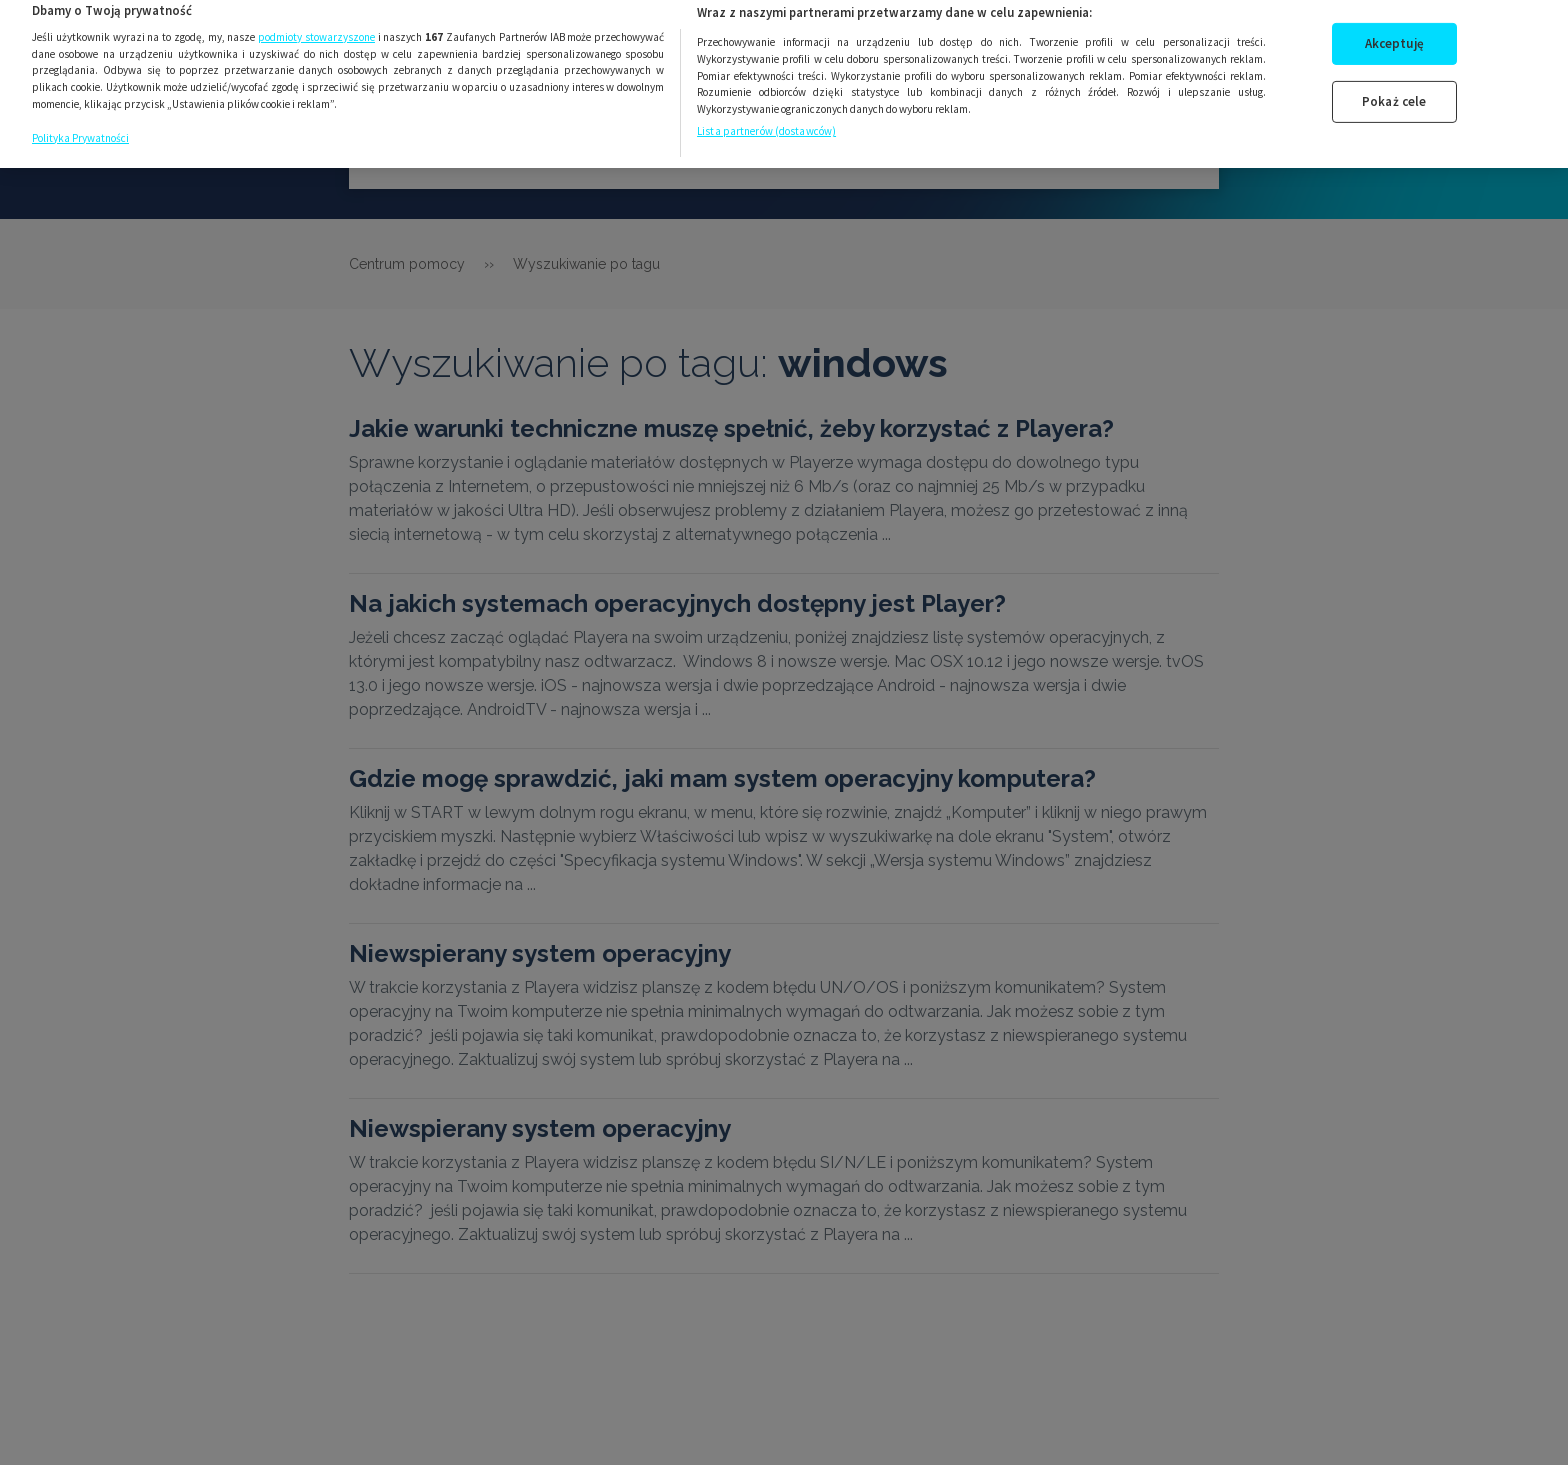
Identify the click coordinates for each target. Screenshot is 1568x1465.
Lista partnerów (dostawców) (766, 119)
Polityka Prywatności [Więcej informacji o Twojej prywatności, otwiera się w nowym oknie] (80, 126)
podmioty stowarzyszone (316, 25)
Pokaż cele (1394, 90)
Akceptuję (1394, 32)
